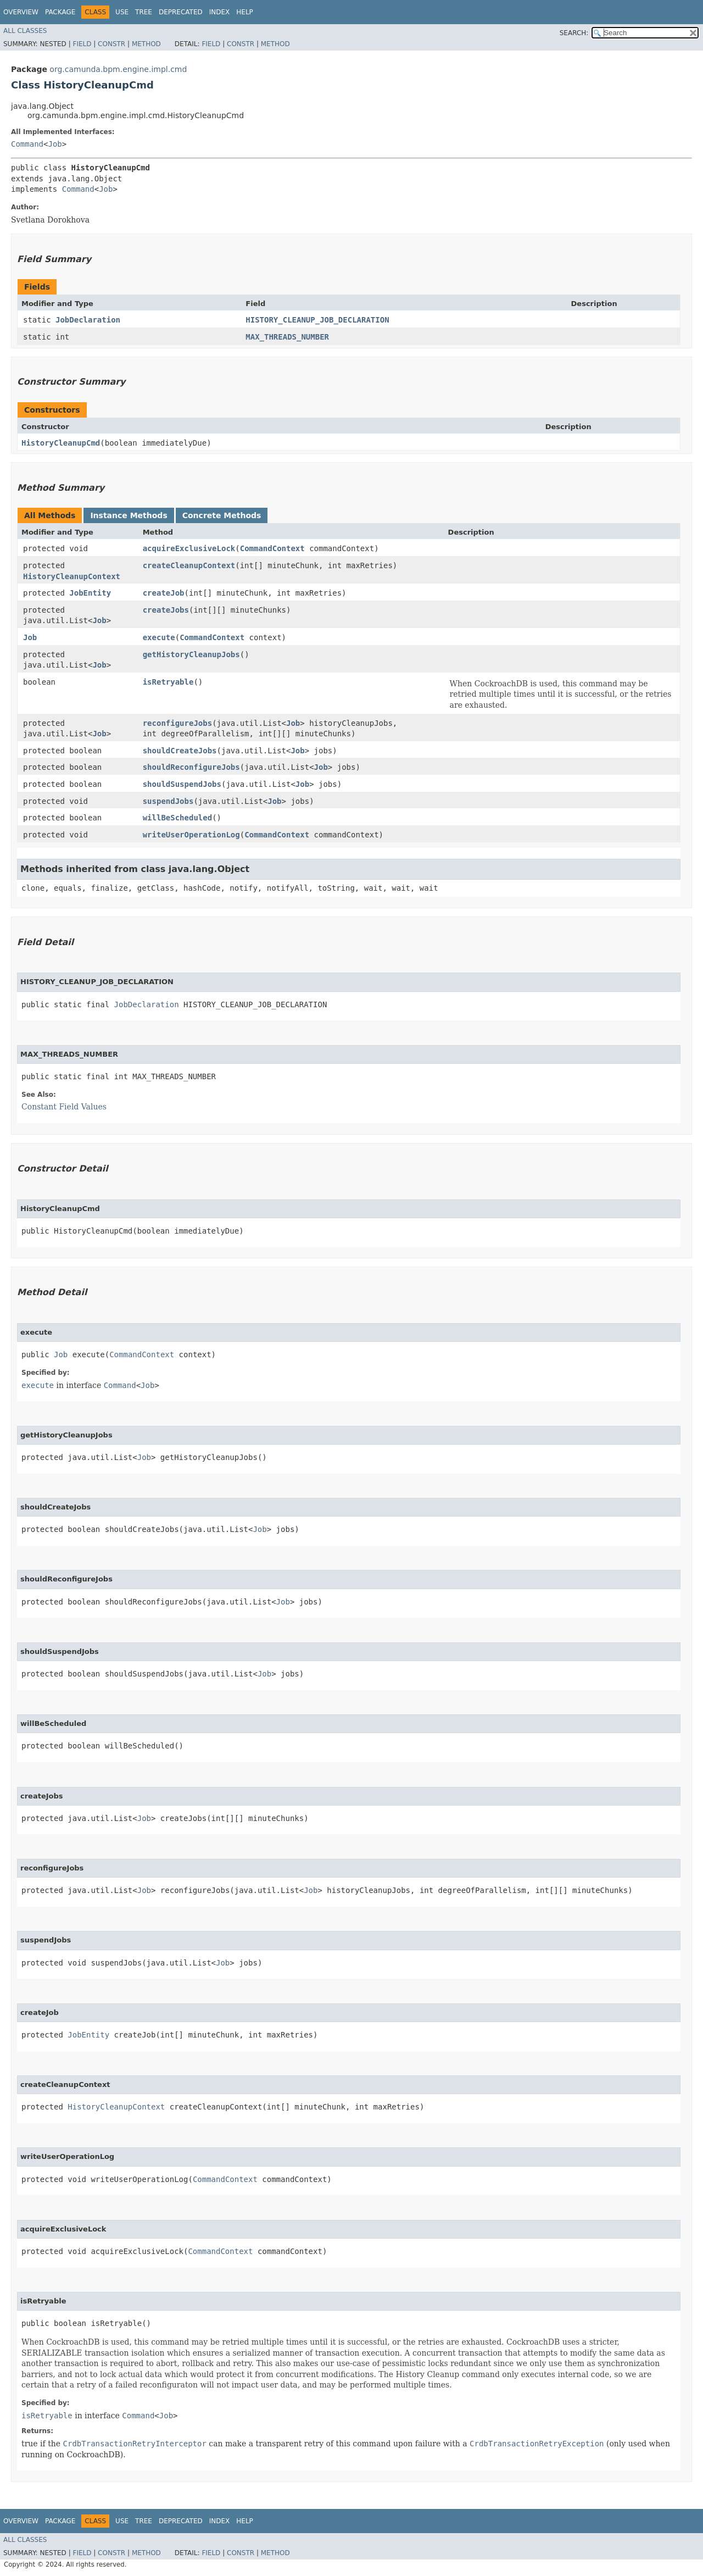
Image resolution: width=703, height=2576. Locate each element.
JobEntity (90, 593)
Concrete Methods (221, 515)
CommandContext (272, 548)
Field (81, 44)
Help (244, 12)
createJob (164, 593)
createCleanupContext (189, 565)
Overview (20, 12)
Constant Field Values (64, 1106)
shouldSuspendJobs (182, 784)
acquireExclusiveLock (189, 548)
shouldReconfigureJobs (191, 767)
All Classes (25, 31)
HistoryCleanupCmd (60, 442)
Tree (143, 12)
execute (159, 637)
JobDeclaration (87, 319)
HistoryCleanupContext (71, 576)
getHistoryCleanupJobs (191, 654)
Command (27, 144)
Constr (111, 44)
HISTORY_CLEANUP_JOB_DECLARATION (317, 319)
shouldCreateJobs (180, 750)
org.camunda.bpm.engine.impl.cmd (118, 69)
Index (219, 12)
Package (60, 12)
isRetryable (168, 682)
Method (146, 44)
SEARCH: (574, 33)
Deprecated (181, 12)
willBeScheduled (177, 817)
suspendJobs (168, 801)
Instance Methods (128, 515)
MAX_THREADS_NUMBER (287, 336)
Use (122, 12)
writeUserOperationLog (191, 834)
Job (55, 144)
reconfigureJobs (177, 723)
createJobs (166, 610)
